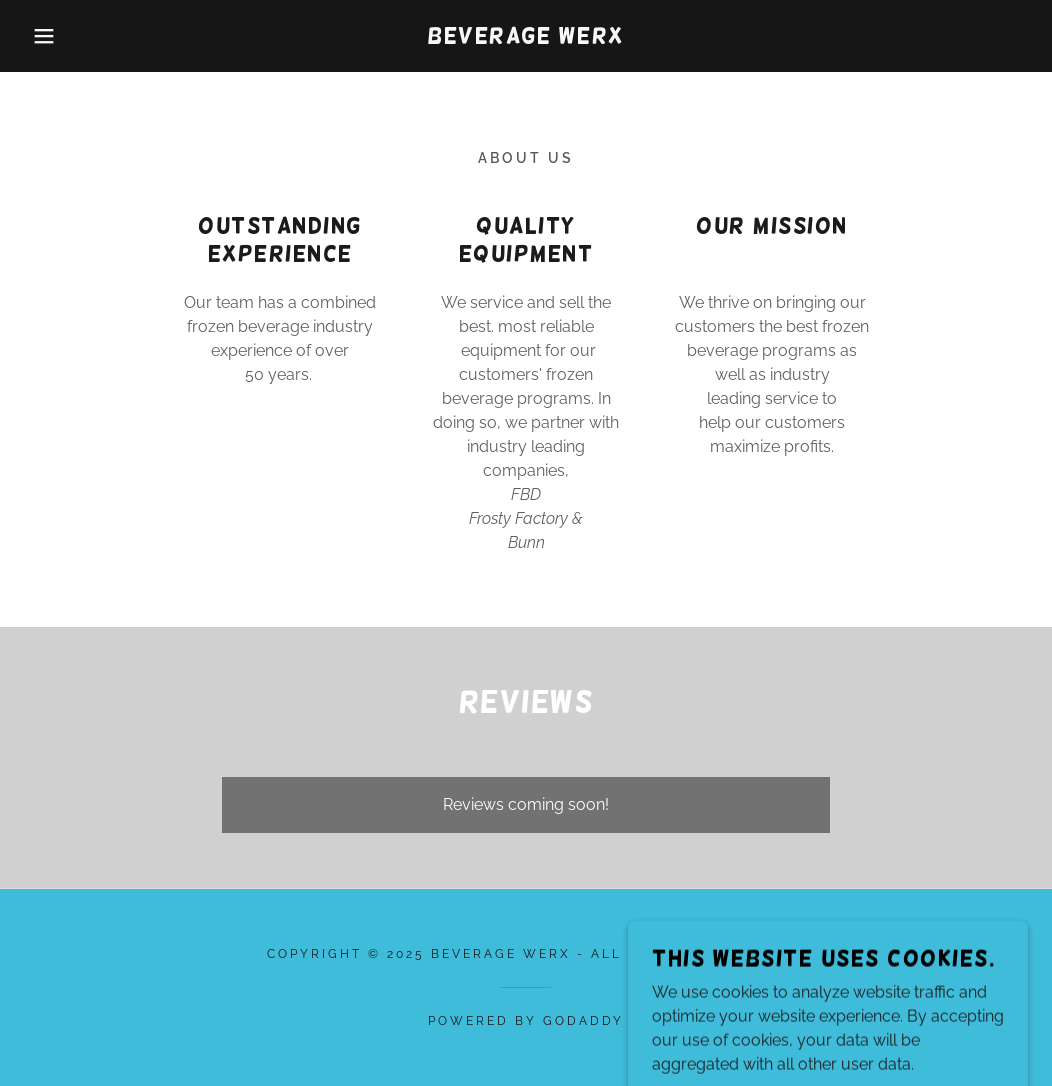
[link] (526, 37)
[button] (52, 36)
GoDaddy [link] (583, 1021)
